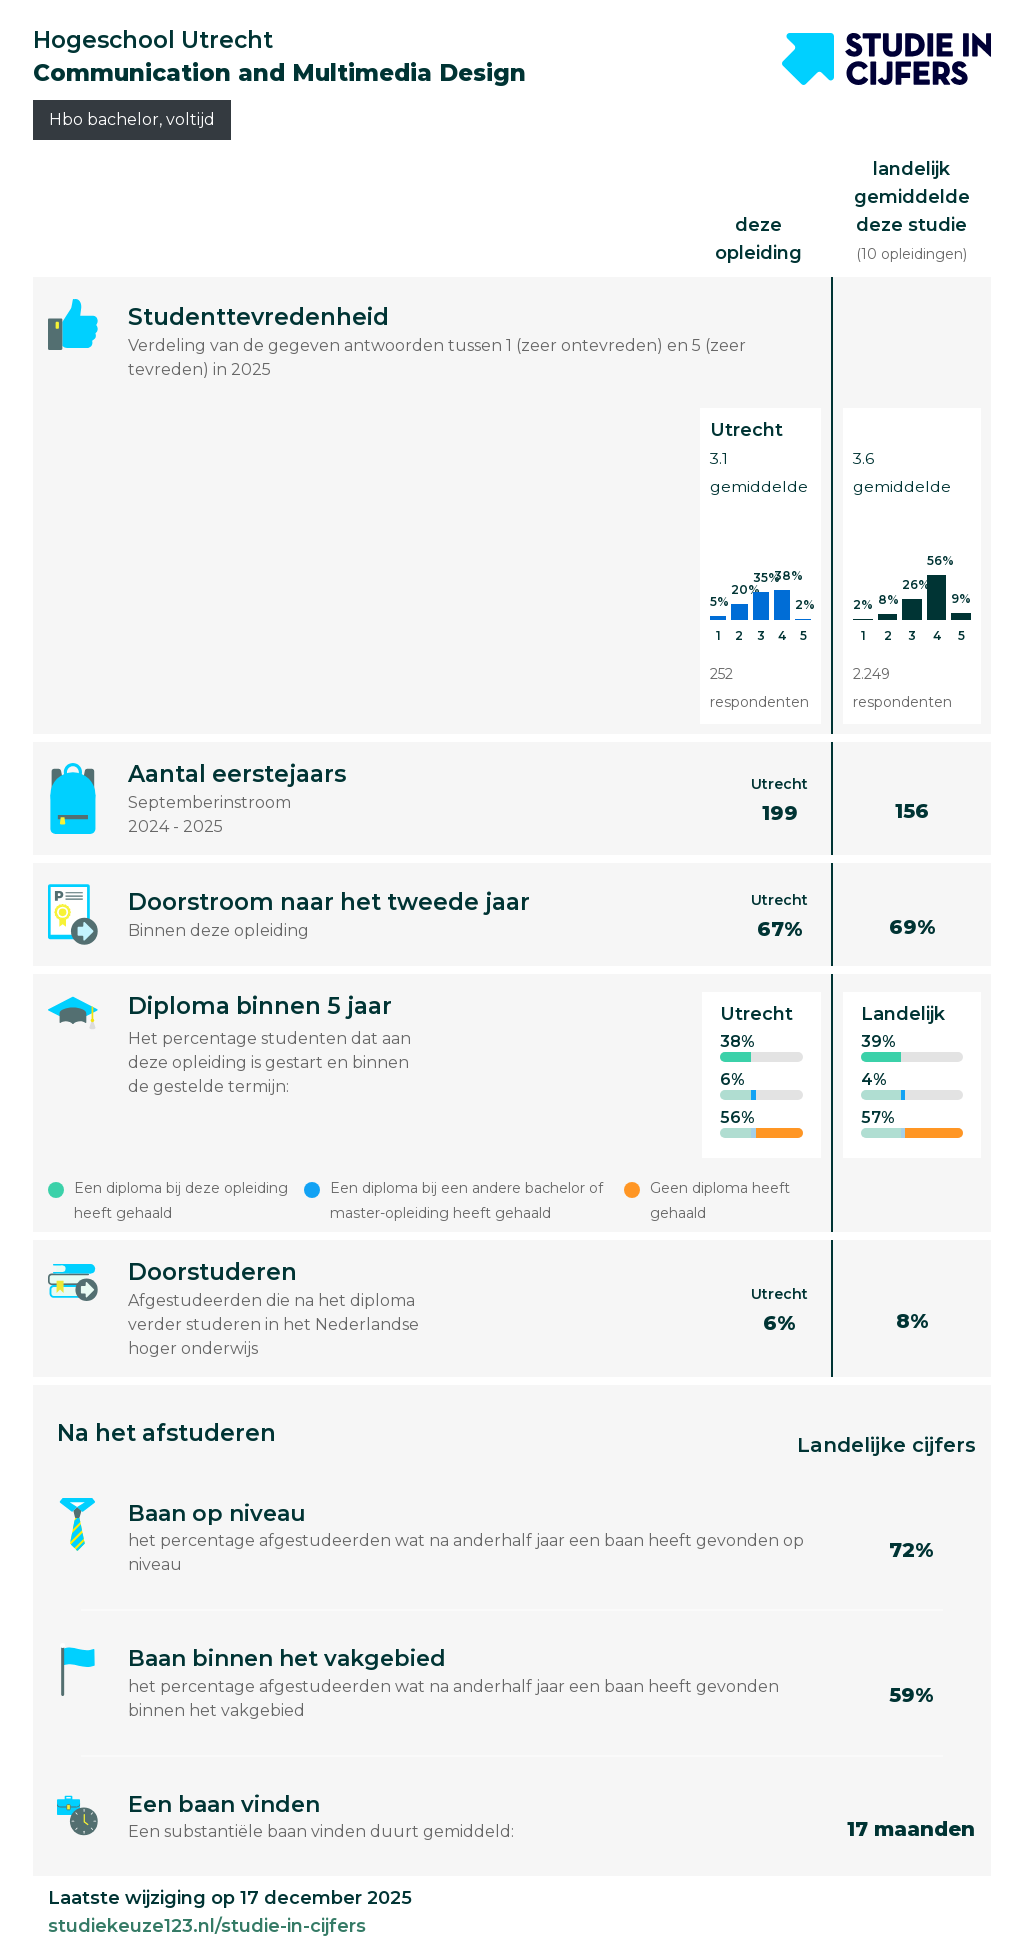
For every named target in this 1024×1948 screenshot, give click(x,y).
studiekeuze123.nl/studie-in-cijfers (207, 1926)
